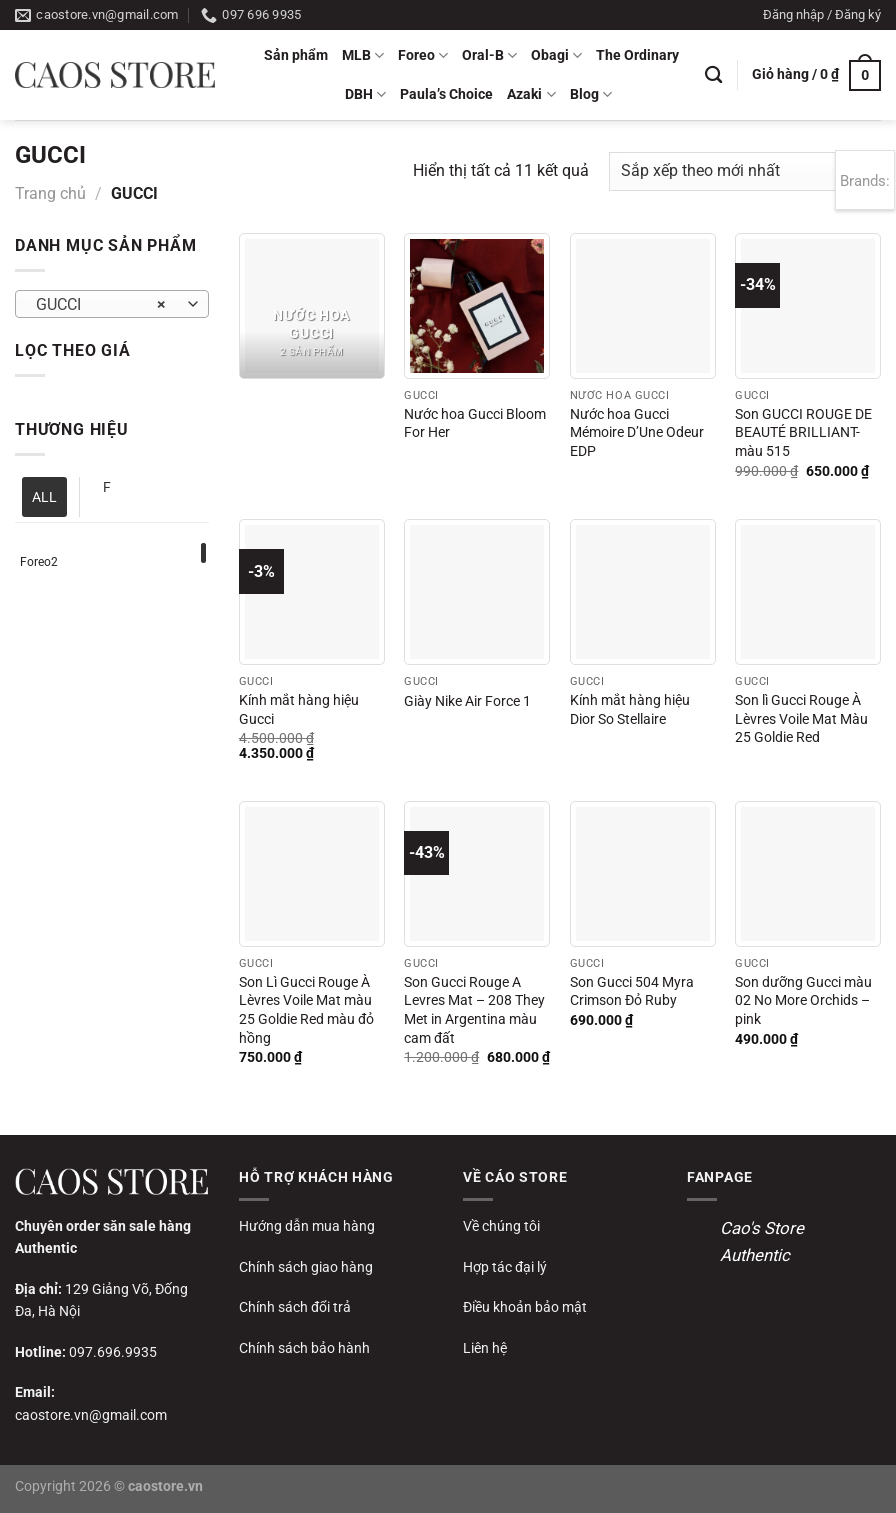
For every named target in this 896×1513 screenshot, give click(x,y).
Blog (591, 94)
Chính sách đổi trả (295, 1307)
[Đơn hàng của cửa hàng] (745, 171)
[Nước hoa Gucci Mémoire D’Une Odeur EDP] (643, 306)
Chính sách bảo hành (304, 1348)
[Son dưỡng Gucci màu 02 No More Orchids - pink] (808, 874)
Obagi (556, 55)
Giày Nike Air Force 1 (467, 701)
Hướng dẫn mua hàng (307, 1226)
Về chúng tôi (501, 1226)
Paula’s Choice (446, 94)
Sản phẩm (296, 55)
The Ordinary (637, 55)
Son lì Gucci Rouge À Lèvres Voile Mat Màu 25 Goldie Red (801, 719)
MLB (363, 55)
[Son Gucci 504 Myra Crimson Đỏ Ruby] (643, 874)
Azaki (531, 94)
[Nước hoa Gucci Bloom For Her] (477, 306)
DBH (365, 94)
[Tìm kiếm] (713, 75)
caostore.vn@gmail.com (91, 1415)
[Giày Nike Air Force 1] (477, 592)
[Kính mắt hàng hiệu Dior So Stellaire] (643, 592)
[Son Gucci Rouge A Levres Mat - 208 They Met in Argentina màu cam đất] (477, 874)
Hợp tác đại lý (505, 1267)
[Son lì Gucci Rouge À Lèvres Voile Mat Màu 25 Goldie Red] (808, 592)
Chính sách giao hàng (306, 1267)
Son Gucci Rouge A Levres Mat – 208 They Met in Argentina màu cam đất (474, 1010)
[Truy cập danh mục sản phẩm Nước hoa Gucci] (312, 306)
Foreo (423, 55)
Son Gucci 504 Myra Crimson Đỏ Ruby (632, 992)
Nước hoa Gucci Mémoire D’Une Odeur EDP (637, 433)
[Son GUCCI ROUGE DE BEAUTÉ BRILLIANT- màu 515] (808, 306)
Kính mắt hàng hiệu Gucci (299, 710)
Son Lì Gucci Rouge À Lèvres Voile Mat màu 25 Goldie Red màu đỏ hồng (306, 1010)
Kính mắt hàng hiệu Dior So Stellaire (630, 710)
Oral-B (489, 55)
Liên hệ (485, 1348)
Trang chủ (50, 193)
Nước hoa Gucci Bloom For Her (475, 424)
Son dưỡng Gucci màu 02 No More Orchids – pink (803, 1001)
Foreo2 (39, 562)
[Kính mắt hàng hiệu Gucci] (312, 592)
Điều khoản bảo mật (525, 1307)
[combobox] (112, 304)
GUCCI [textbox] (101, 305)
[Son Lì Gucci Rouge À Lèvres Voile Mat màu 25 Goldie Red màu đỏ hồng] (312, 874)
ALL (44, 497)
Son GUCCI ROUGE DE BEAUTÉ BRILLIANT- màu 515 (803, 433)
